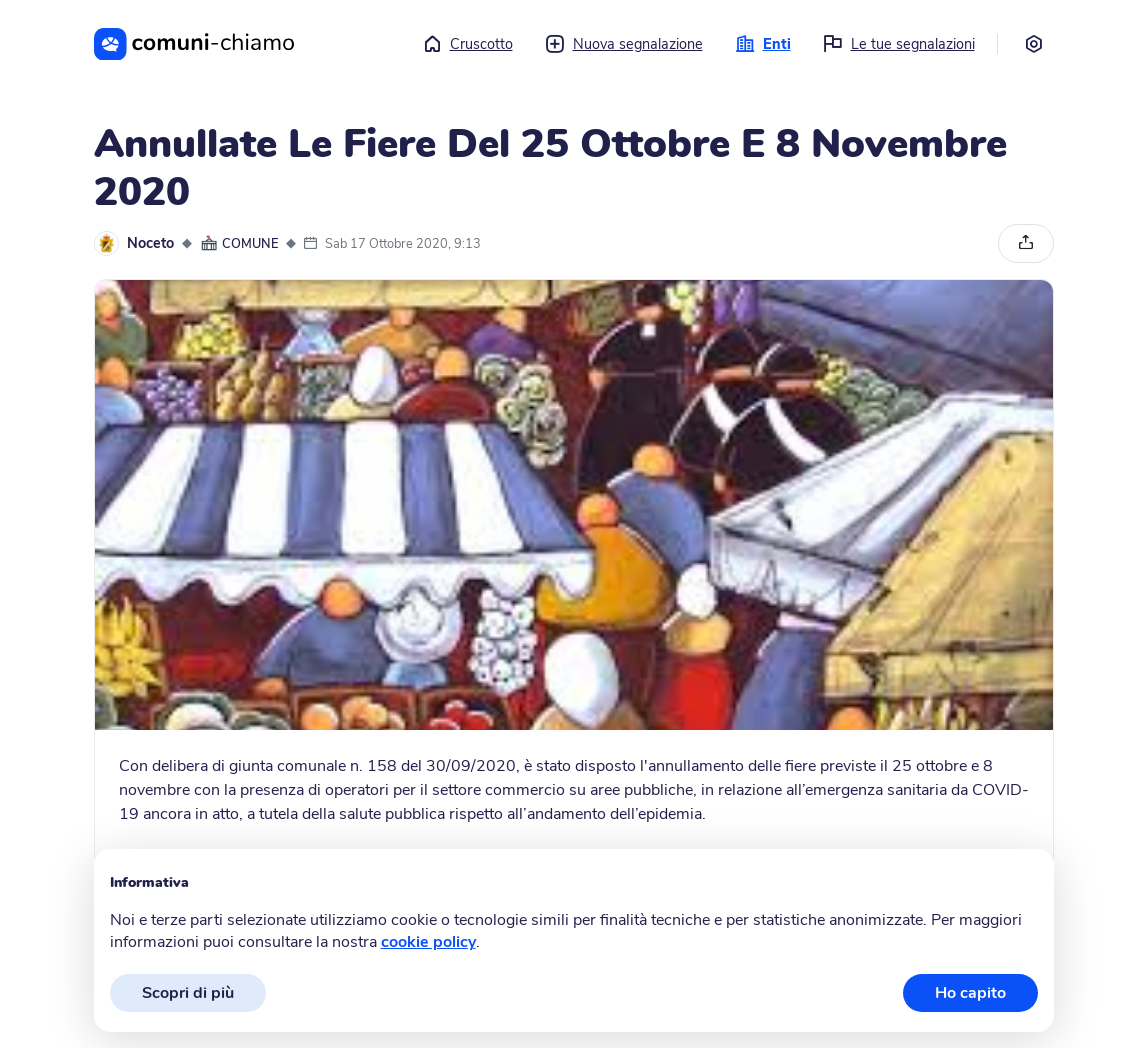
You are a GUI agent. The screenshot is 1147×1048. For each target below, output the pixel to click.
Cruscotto (467, 44)
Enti (763, 44)
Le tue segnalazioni (899, 44)
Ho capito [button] (970, 993)
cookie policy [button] (428, 942)
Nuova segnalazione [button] (624, 44)
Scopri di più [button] (188, 993)
